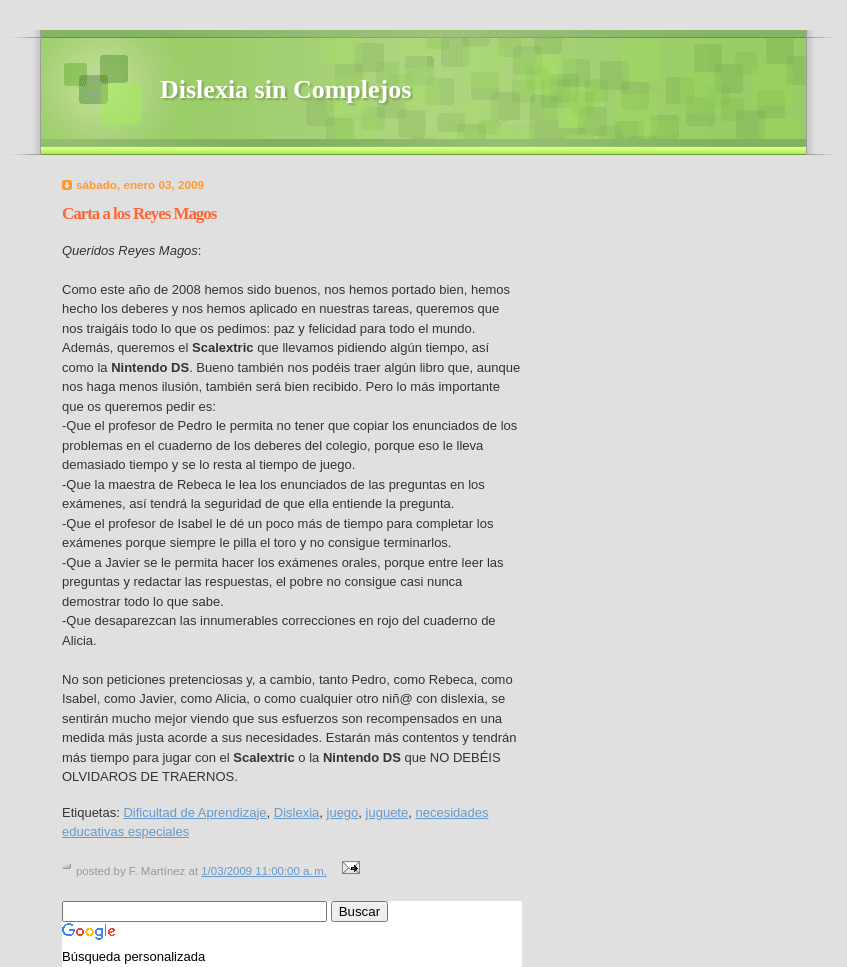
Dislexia (297, 812)
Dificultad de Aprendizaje (194, 812)
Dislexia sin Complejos (285, 89)
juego (343, 812)
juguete (387, 812)
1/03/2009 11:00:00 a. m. (264, 871)
